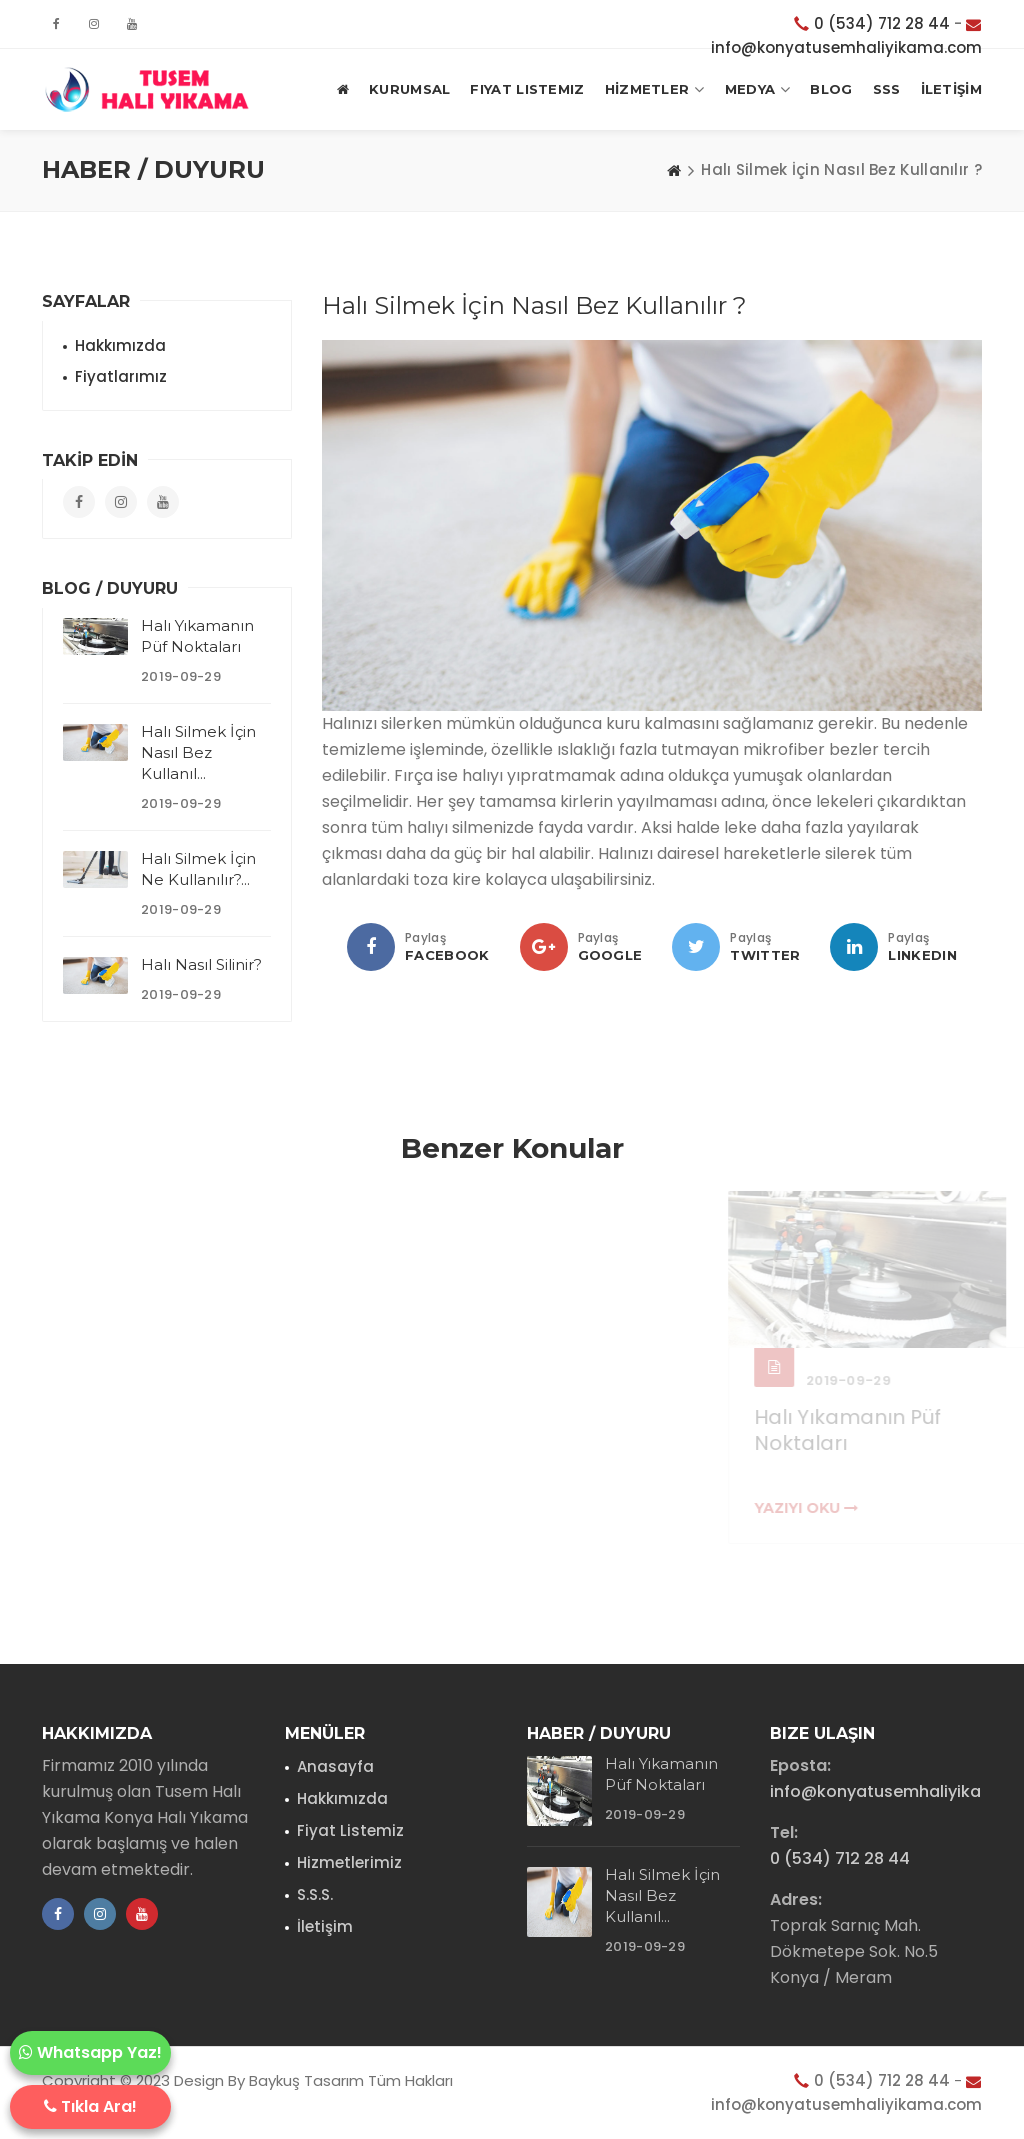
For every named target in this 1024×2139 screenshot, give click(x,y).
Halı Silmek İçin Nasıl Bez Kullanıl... (198, 752)
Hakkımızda (120, 345)
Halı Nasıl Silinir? (201, 964)
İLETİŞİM (951, 89)
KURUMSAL (409, 89)
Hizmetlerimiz (349, 1862)
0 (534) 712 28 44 (882, 23)
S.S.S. (315, 1894)
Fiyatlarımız (121, 376)
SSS (887, 89)
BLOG (831, 89)
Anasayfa (335, 1766)
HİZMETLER (655, 89)
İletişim (325, 1926)
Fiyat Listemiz (527, 89)
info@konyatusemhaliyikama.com (846, 47)
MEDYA (758, 89)
